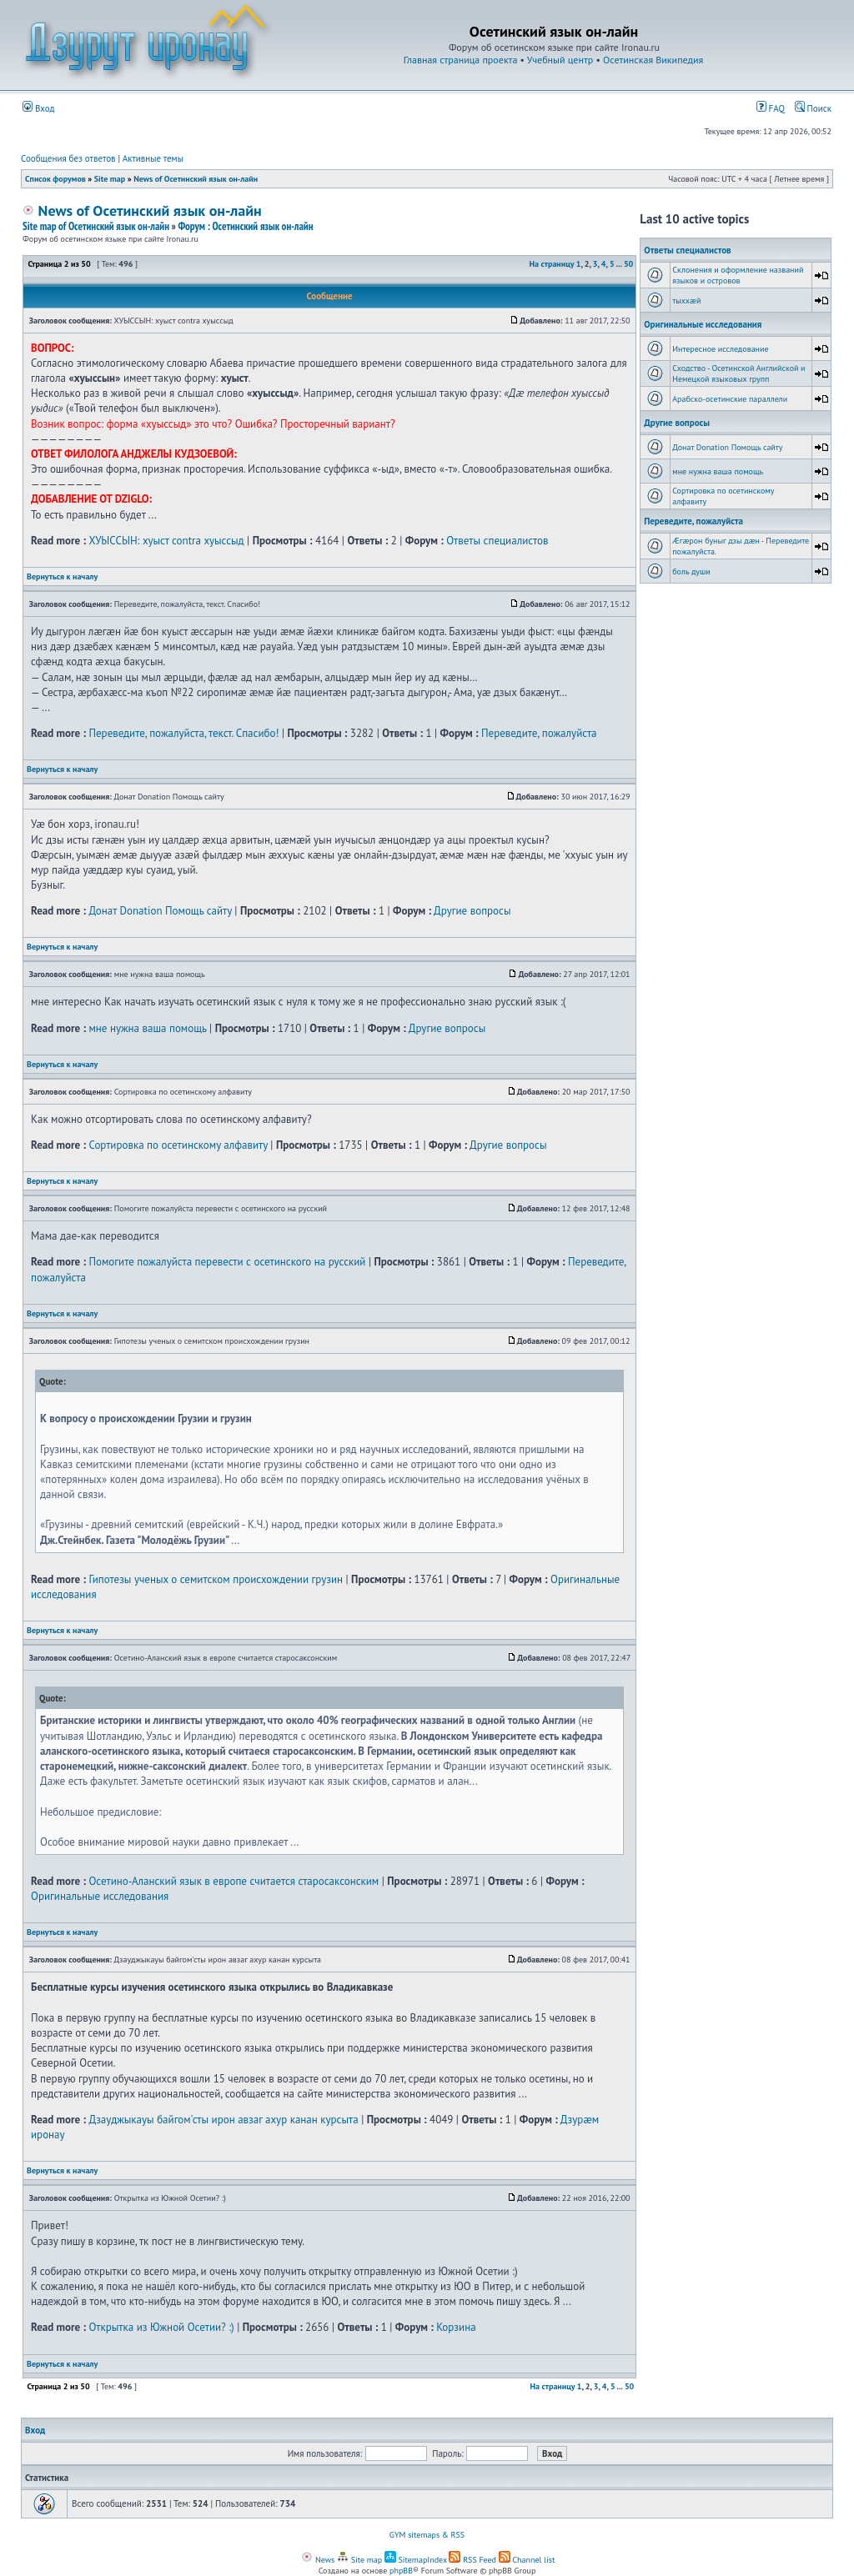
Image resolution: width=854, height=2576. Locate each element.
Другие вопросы (472, 911)
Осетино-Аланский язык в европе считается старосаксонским (233, 1881)
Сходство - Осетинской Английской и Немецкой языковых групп (738, 373)
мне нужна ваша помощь (147, 1028)
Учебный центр (560, 59)
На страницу (552, 263)
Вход (39, 108)
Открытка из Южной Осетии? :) (161, 2327)
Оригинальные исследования (99, 1896)
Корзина (455, 2327)
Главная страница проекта (461, 59)
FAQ (770, 108)
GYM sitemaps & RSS (427, 2534)
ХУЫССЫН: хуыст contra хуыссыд (166, 541)
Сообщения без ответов (68, 158)
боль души (691, 571)
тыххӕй (686, 300)
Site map (109, 178)
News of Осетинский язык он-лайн (195, 178)
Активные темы (153, 158)
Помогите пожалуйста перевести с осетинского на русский (226, 1262)
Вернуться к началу (62, 576)
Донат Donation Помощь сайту (159, 911)
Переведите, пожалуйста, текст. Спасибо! (183, 733)
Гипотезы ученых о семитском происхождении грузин (215, 1579)
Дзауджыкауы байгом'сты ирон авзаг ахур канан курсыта (223, 2119)
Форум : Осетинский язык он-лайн (245, 226)
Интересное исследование (720, 348)
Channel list (527, 2559)
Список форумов (55, 178)
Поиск (813, 108)
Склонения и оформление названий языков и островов (737, 275)
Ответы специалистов (497, 541)
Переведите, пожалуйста (539, 733)
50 (628, 263)
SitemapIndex (415, 2559)
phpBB (401, 2570)
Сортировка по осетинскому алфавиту (177, 1145)
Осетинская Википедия (653, 59)
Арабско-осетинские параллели (729, 398)
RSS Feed (472, 2559)
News (317, 2559)
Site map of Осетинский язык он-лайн (96, 226)
